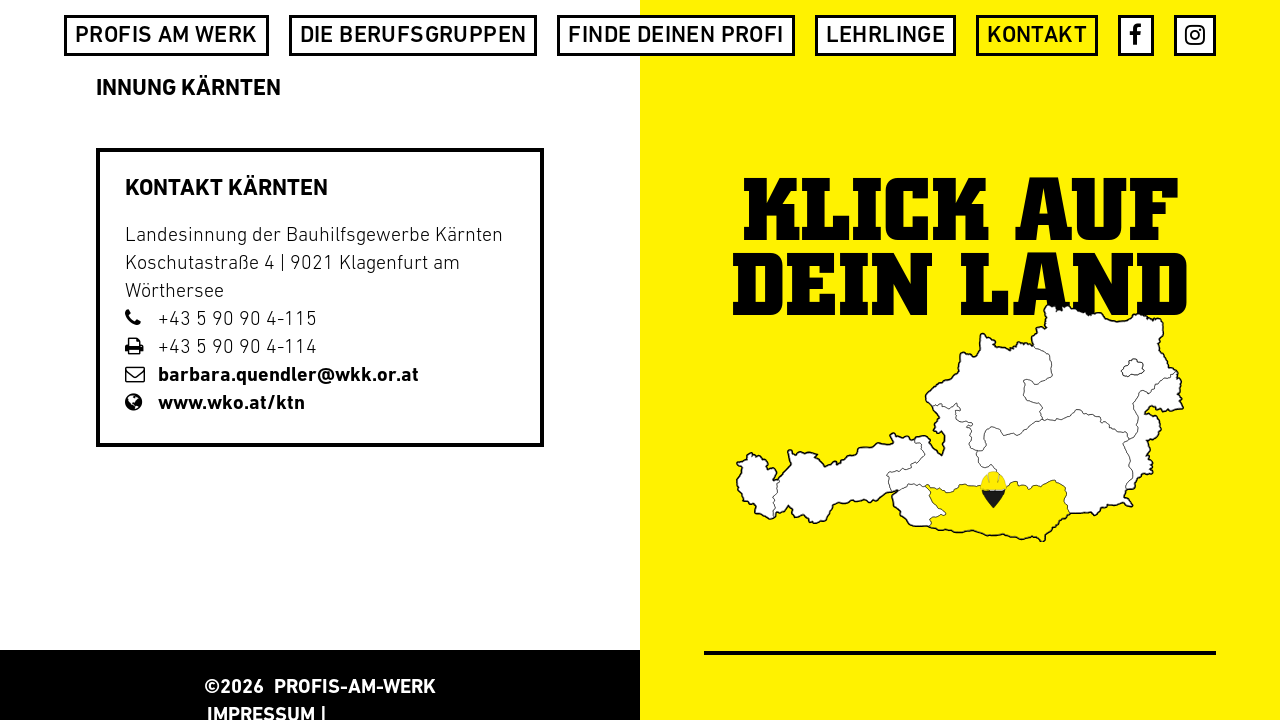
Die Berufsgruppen (413, 36)
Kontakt (1037, 36)
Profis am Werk (166, 36)
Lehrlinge (886, 36)
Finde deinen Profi (675, 36)
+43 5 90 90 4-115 (221, 320)
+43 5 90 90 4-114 (221, 348)
